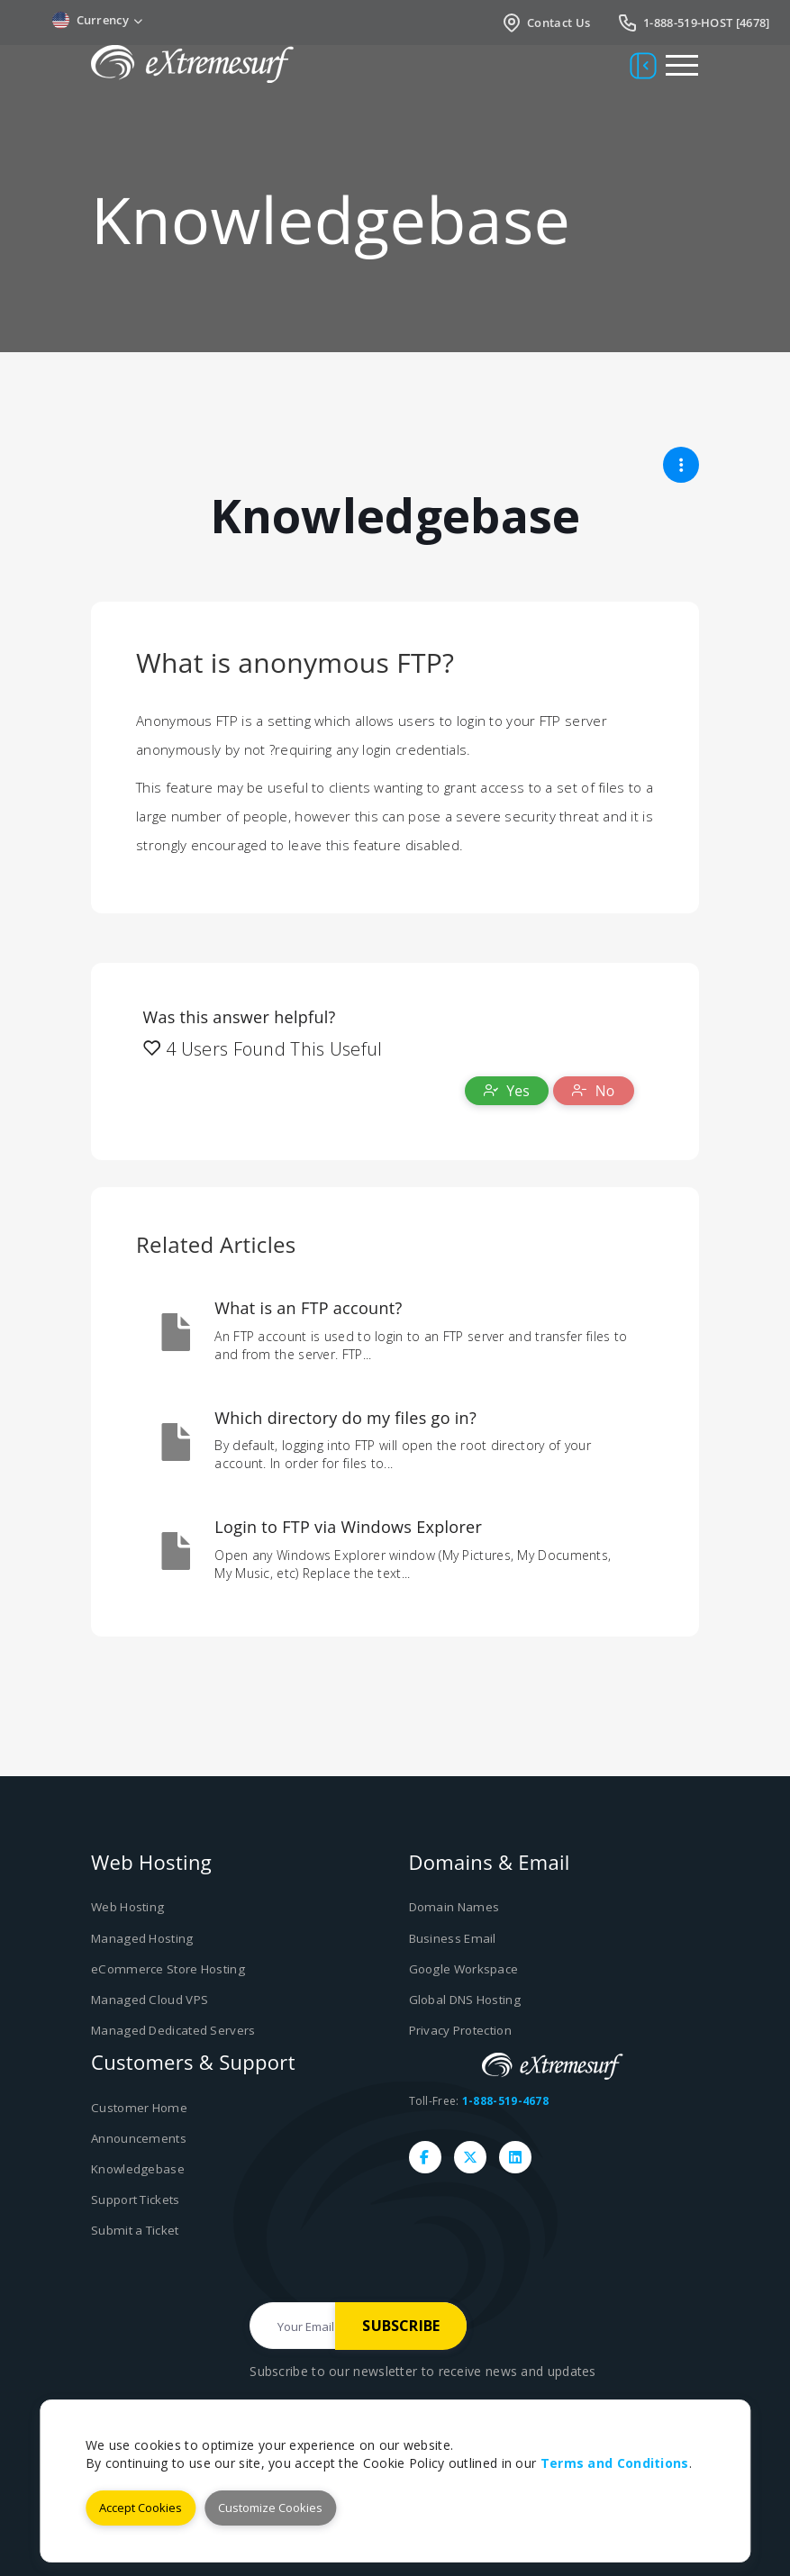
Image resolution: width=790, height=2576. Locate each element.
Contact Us (545, 22)
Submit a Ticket (134, 2226)
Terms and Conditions (614, 2463)
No (593, 1091)
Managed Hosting (141, 1937)
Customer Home (137, 2105)
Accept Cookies (140, 2507)
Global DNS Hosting (464, 1999)
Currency (97, 20)
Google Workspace (463, 1968)
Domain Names (452, 1908)
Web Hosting (127, 1908)
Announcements (138, 2135)
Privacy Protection (460, 2028)
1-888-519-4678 (505, 2098)
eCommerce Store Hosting (165, 1968)
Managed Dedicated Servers (173, 2028)
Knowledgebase (137, 2165)
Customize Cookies (270, 2507)
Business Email (452, 1937)
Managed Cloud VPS (148, 1999)
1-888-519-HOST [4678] (693, 22)
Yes (506, 1091)
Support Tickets (135, 2196)
